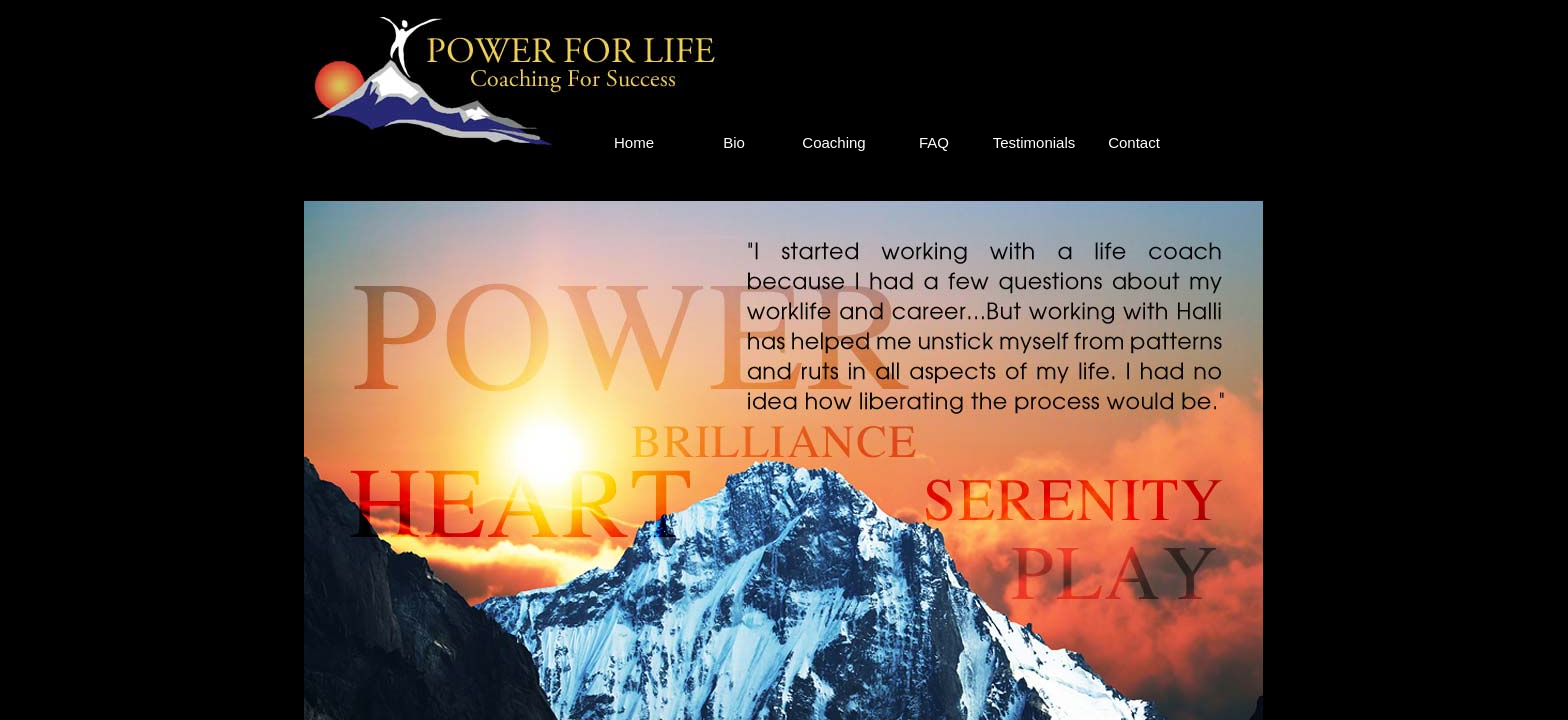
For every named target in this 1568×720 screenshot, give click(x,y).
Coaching (833, 142)
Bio (734, 142)
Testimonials (1034, 142)
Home (634, 142)
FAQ (934, 142)
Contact (1134, 142)
